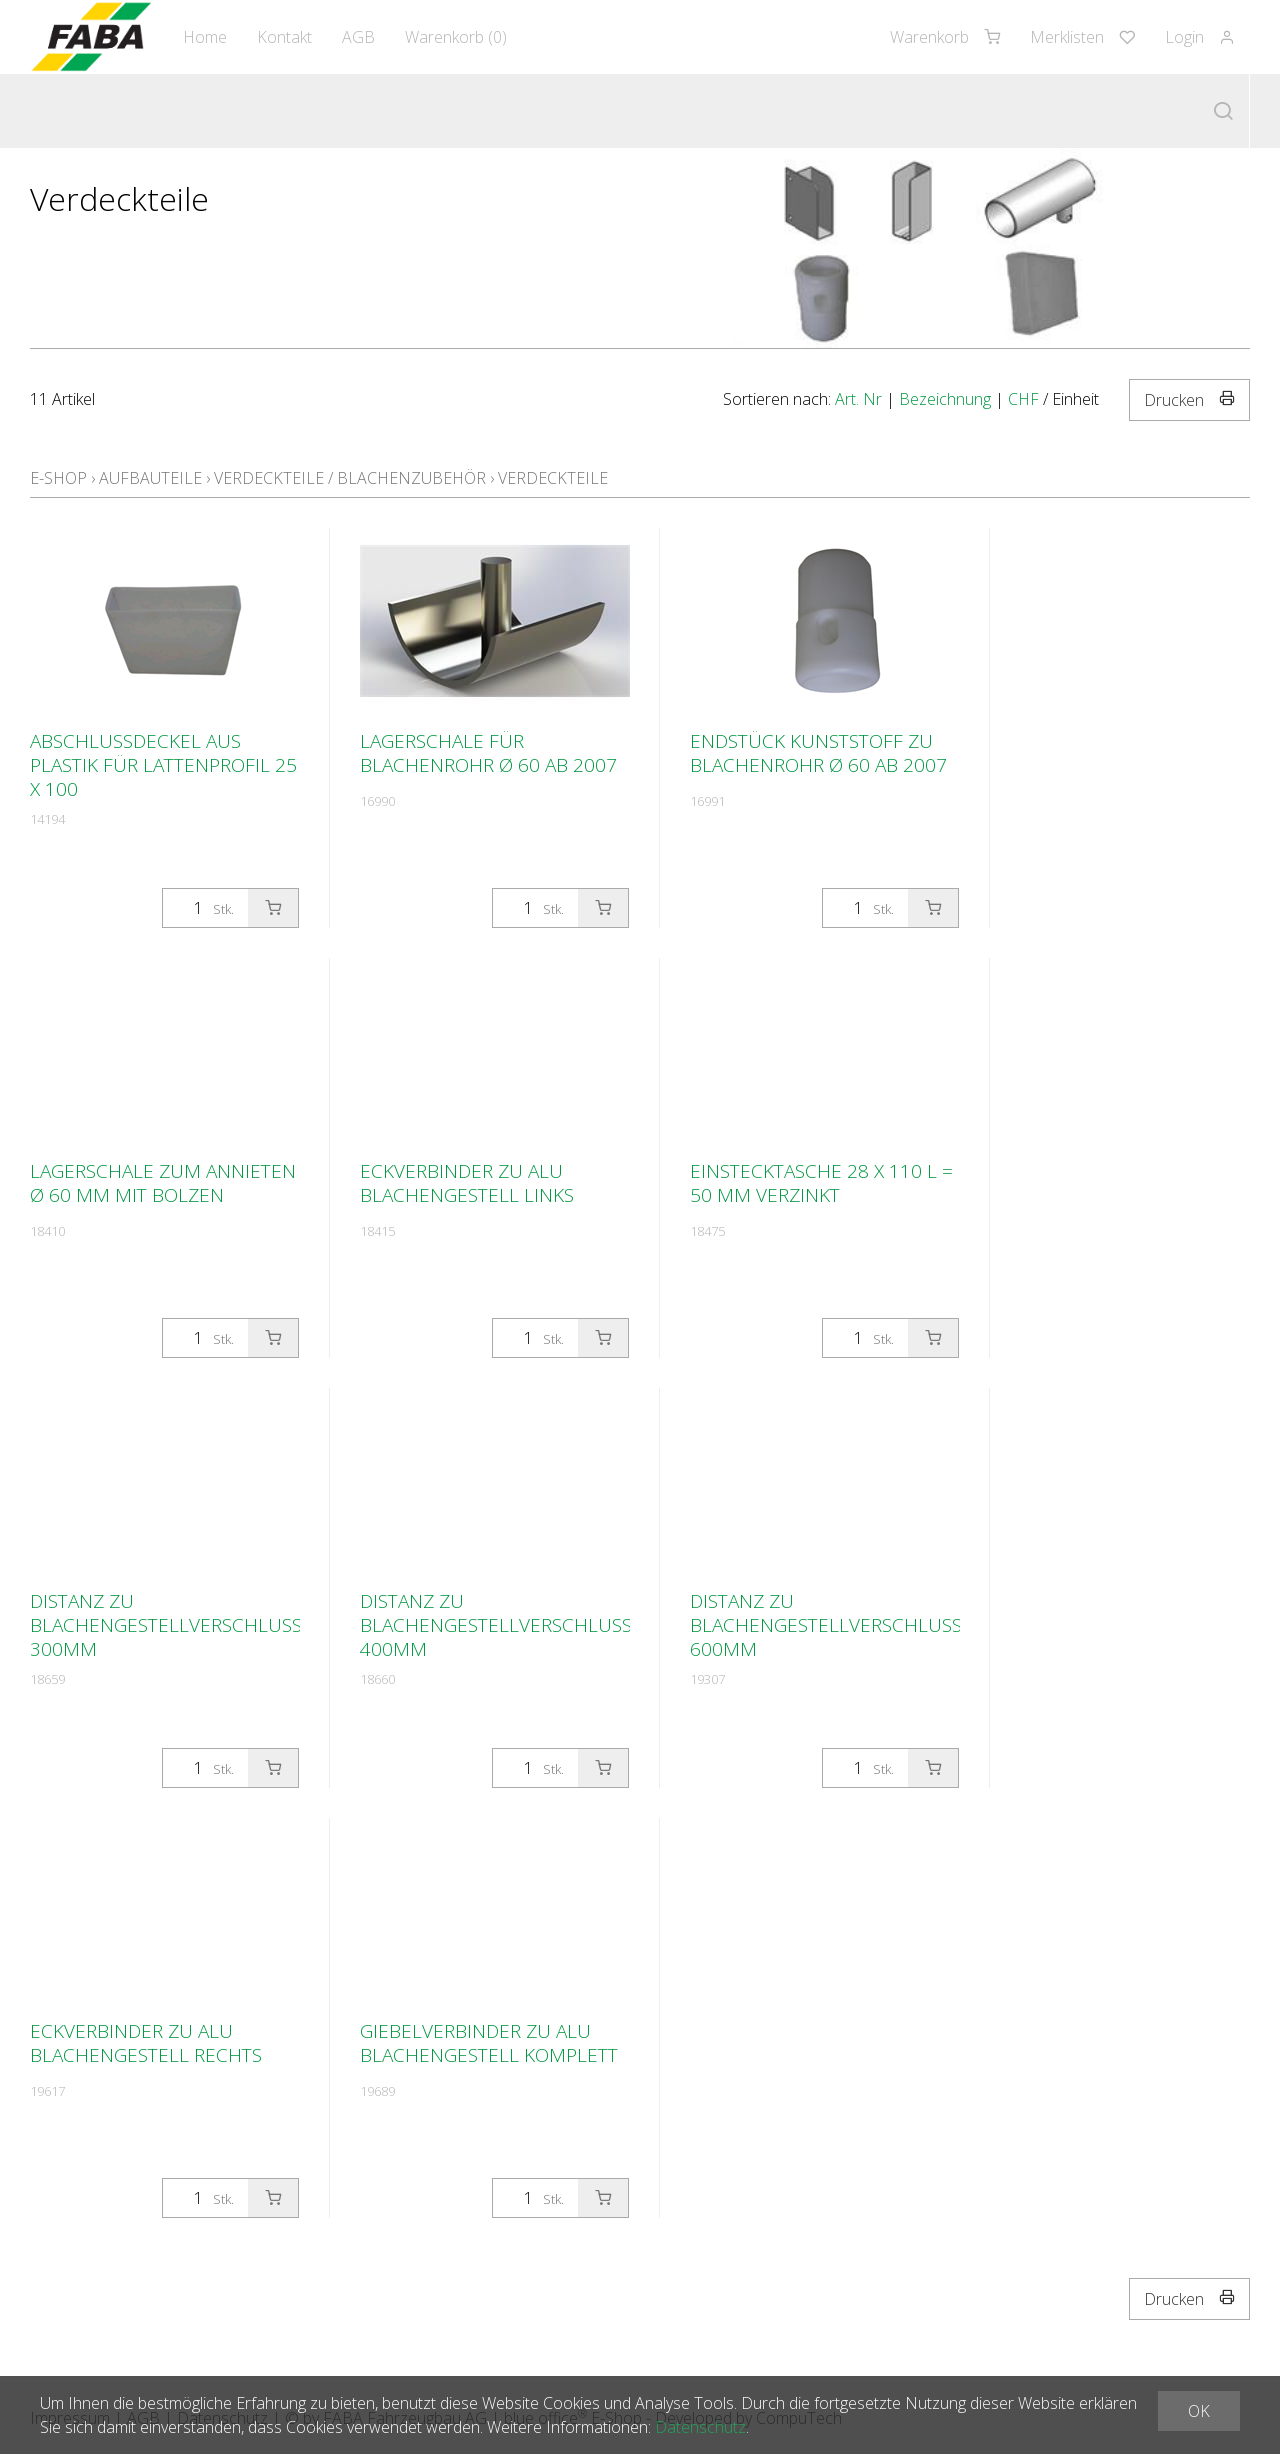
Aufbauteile (150, 478)
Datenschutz (700, 2427)
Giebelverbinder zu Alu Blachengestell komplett (489, 2043)
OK (1199, 2411)
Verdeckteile (553, 478)
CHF (1023, 399)
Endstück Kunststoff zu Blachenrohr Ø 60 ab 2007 (818, 753)
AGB (358, 37)
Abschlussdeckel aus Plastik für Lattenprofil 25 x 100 (163, 765)
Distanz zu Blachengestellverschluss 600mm (826, 1625)
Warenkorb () (456, 37)
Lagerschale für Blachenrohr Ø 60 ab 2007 (488, 753)
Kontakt (284, 37)
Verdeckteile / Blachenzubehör (350, 478)
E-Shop (58, 478)
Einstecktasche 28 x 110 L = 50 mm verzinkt (821, 1183)
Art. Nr (858, 399)
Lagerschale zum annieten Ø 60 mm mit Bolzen (163, 1183)
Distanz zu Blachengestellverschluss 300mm (166, 1625)
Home (205, 37)
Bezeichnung (945, 399)
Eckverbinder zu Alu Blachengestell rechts (146, 2043)
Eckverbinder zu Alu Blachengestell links (467, 1183)
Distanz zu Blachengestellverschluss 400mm (496, 1625)
